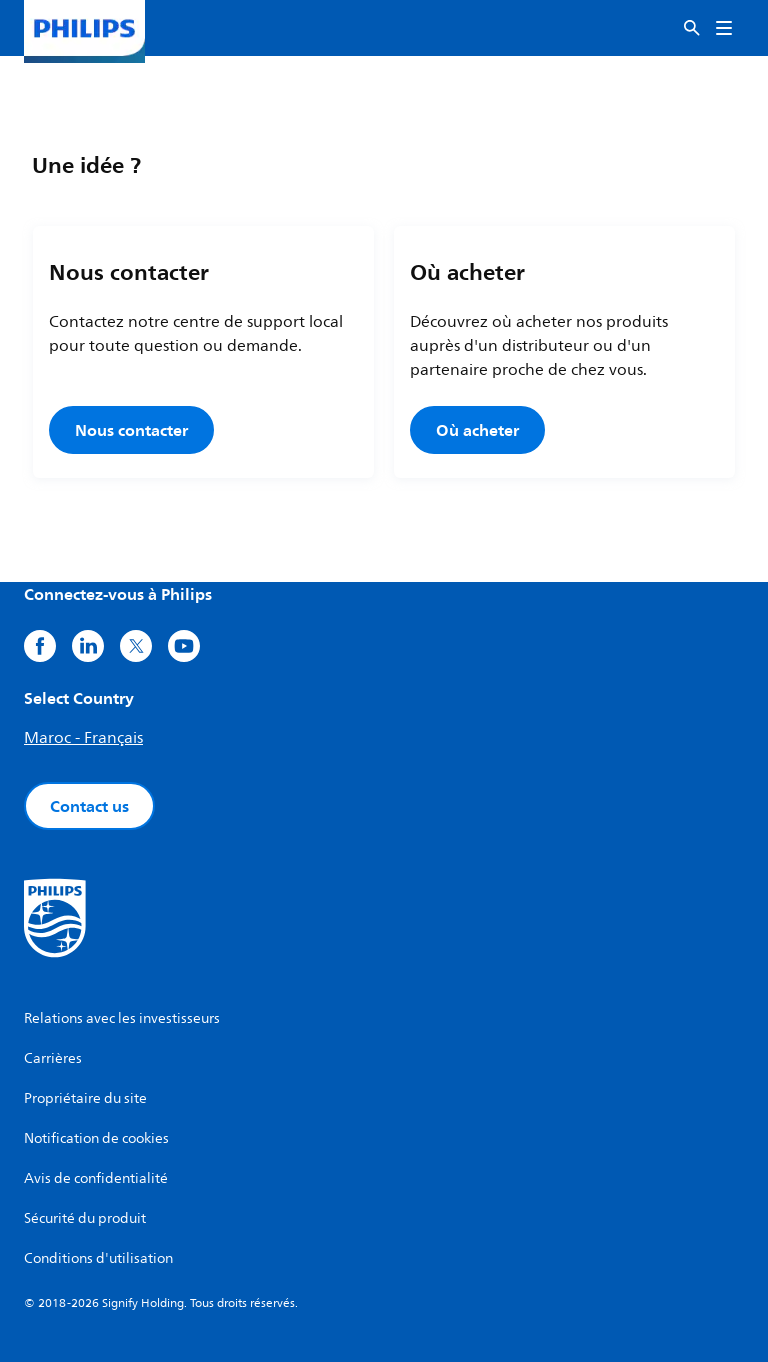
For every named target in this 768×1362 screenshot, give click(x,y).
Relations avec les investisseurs (122, 1018)
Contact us (89, 806)
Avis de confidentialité (96, 1178)
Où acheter (477, 430)
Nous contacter (131, 430)
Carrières (53, 1058)
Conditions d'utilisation (98, 1258)
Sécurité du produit (85, 1218)
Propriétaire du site (85, 1098)
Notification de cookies (96, 1138)
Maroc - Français (83, 738)
